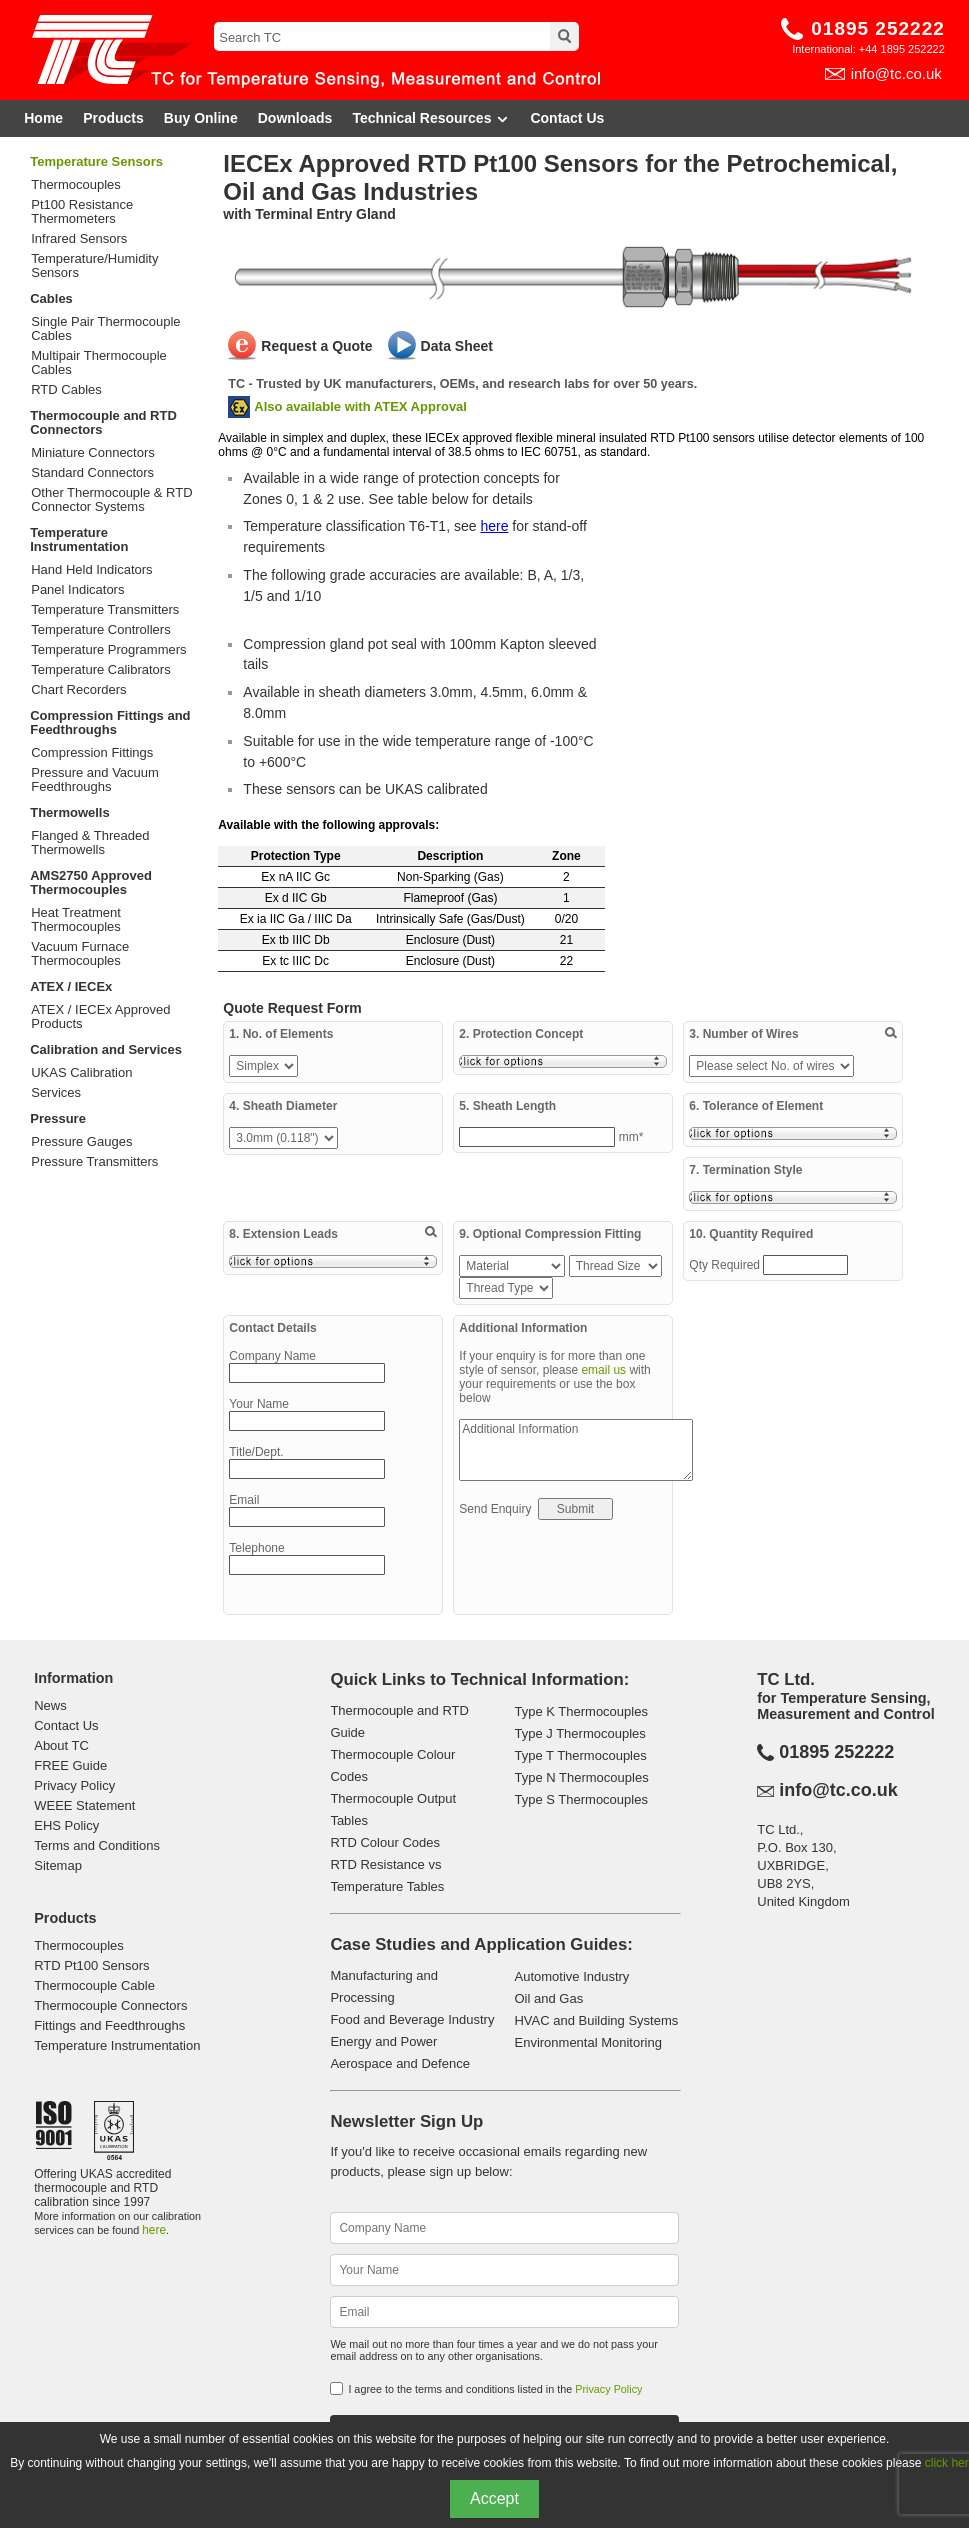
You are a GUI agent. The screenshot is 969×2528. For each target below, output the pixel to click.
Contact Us (567, 118)
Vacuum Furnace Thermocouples (80, 954)
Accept (494, 2498)
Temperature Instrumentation (79, 539)
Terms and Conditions (97, 1845)
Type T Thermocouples (580, 1755)
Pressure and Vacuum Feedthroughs (95, 780)
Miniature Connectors (93, 453)
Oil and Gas (548, 1998)
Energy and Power (383, 2041)
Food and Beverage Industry (412, 2019)
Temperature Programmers (108, 650)
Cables (51, 298)
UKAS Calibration (81, 1073)
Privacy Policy (74, 1785)
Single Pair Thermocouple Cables (105, 329)
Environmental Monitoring (587, 2042)
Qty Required (726, 1265)
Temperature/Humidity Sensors (94, 266)
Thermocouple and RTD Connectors (103, 422)
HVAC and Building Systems (596, 2020)
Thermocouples (76, 185)
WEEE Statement (84, 1805)
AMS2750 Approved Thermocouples (91, 882)
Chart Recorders (78, 690)
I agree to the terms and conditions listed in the (495, 2389)
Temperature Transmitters (105, 610)
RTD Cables (66, 390)
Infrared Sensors (79, 239)
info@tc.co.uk (896, 73)
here (494, 526)
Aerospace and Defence (399, 2063)
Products (113, 118)
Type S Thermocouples (580, 1799)
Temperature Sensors (96, 161)
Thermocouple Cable (94, 1985)
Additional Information (576, 1450)
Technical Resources (431, 118)
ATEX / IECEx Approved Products (100, 1017)
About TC (61, 1745)
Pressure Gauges (81, 1142)
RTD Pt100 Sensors (91, 1965)
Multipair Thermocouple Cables (99, 363)
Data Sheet (457, 346)
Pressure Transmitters (94, 1162)
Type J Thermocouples (579, 1733)
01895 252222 (878, 28)
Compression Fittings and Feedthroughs (110, 722)
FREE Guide (70, 1765)
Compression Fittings (92, 753)
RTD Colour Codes (385, 1842)
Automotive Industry (571, 1976)
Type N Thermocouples (581, 1777)
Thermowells (69, 812)
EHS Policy (66, 1825)
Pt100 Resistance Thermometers (82, 212)
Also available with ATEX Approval (360, 406)
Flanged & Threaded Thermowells (90, 843)
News (50, 1705)
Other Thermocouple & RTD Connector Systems (111, 500)
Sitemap (58, 1865)
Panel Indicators (77, 590)
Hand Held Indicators (91, 570)
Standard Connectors (92, 473)
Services (56, 1093)
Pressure (58, 1118)
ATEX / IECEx (71, 986)
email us (603, 1370)
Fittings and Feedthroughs (109, 2025)
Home (43, 118)
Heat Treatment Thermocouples (76, 920)
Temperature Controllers (100, 630)
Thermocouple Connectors (110, 2005)
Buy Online (201, 118)
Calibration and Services (106, 1049)
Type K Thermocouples (580, 1711)
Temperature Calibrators (100, 670)
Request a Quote (316, 346)
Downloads (295, 118)
